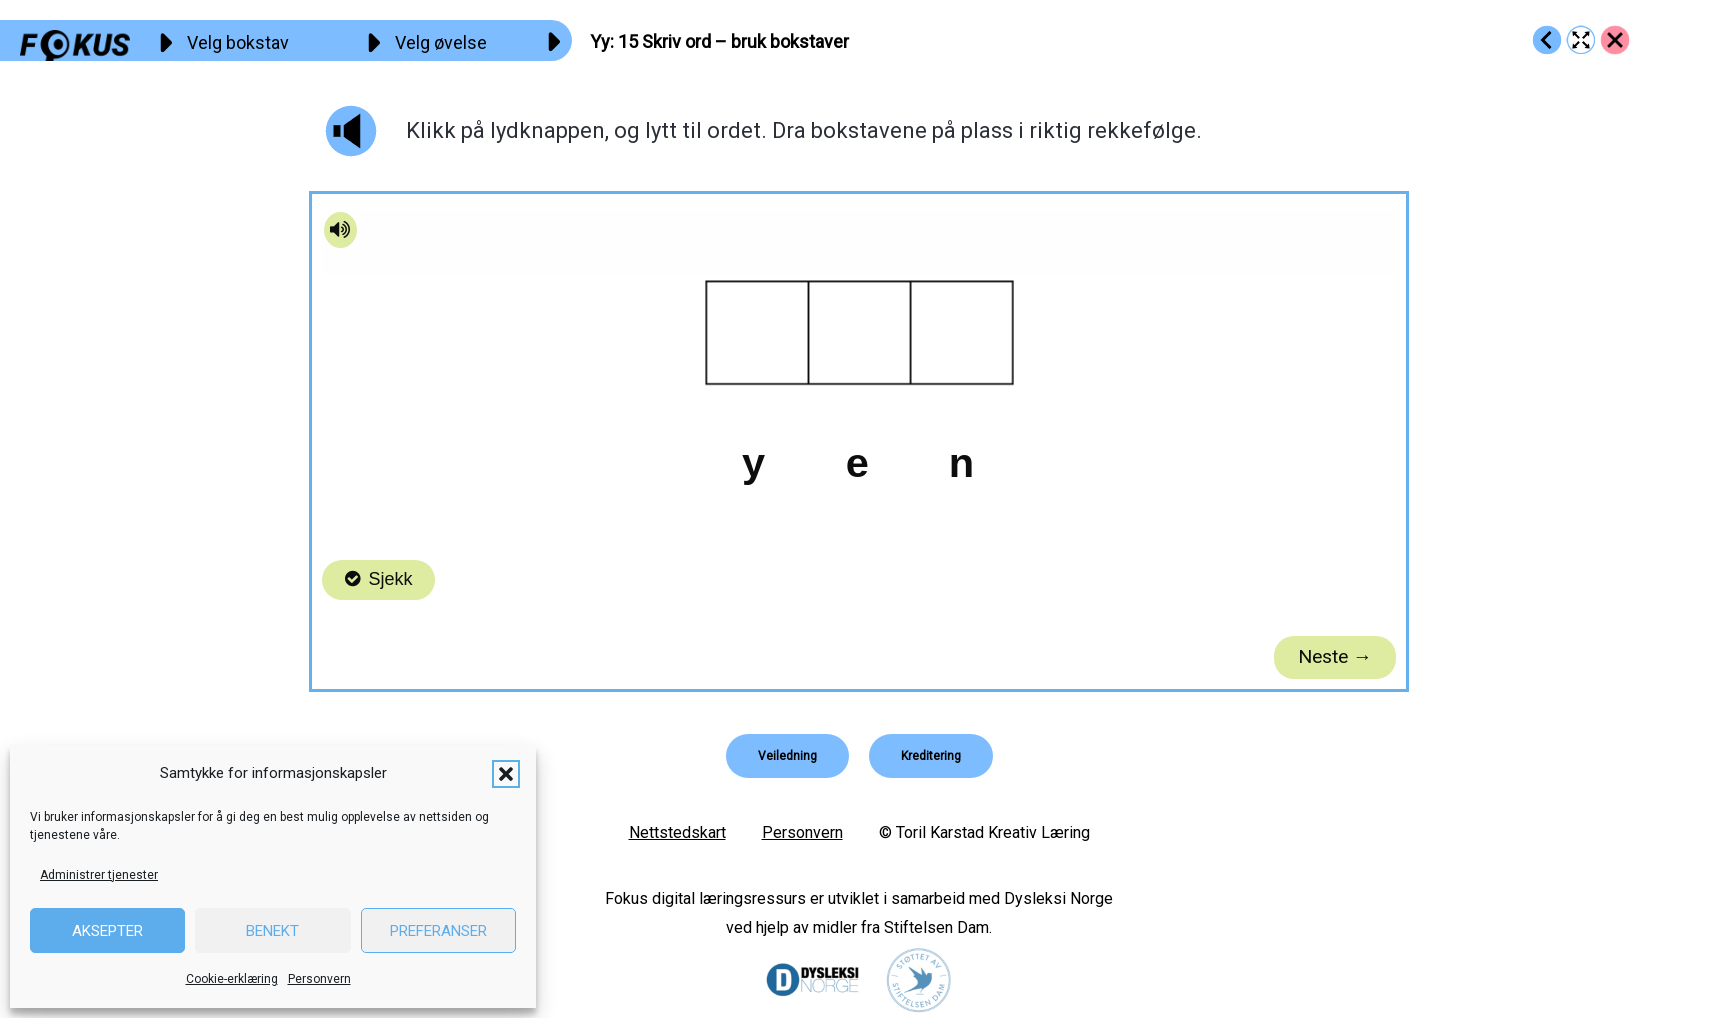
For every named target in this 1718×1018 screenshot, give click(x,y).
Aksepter (107, 931)
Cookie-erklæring (232, 979)
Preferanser (438, 931)
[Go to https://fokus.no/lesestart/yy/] (1615, 40)
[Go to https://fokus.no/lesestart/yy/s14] (1547, 40)
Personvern (319, 979)
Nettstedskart (677, 832)
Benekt (272, 931)
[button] (506, 774)
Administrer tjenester (99, 875)
